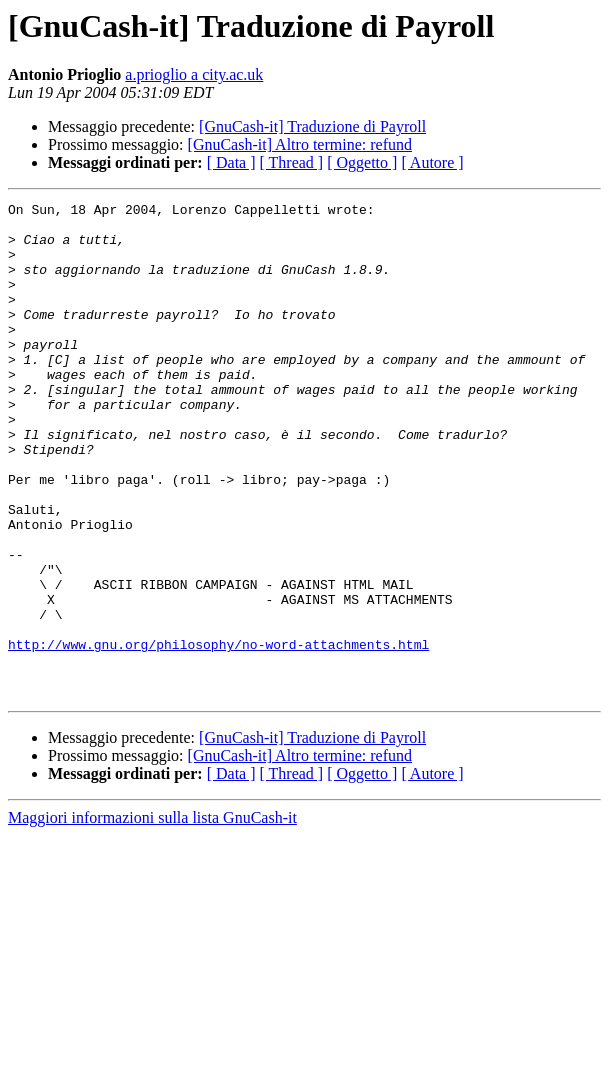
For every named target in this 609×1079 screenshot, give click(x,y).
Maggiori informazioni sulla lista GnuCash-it (152, 916)
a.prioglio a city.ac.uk (194, 74)
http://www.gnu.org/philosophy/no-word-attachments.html (218, 734)
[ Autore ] (432, 162)
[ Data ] (231, 162)
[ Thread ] (292, 162)
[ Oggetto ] (362, 162)
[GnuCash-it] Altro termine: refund (300, 144)
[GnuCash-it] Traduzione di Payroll (312, 126)
